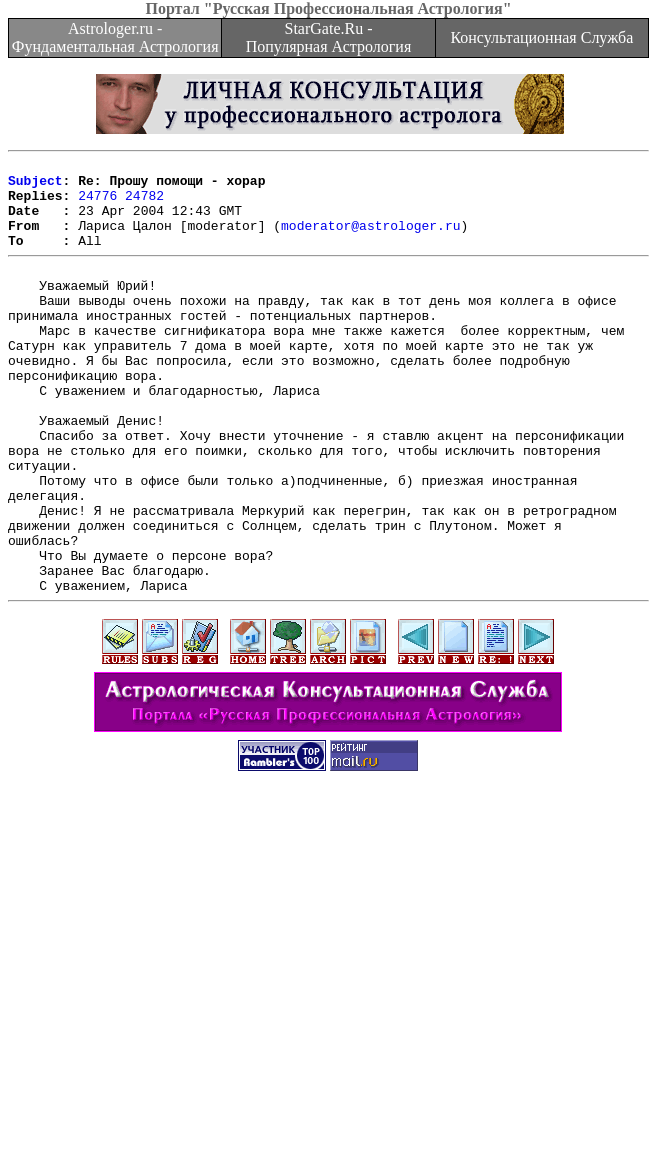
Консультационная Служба (541, 37)
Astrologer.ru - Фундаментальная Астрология (115, 37)
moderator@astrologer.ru (370, 240)
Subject (35, 186)
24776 (97, 204)
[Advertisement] (332, 1009)
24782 (144, 204)
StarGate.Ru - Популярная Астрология (328, 37)
